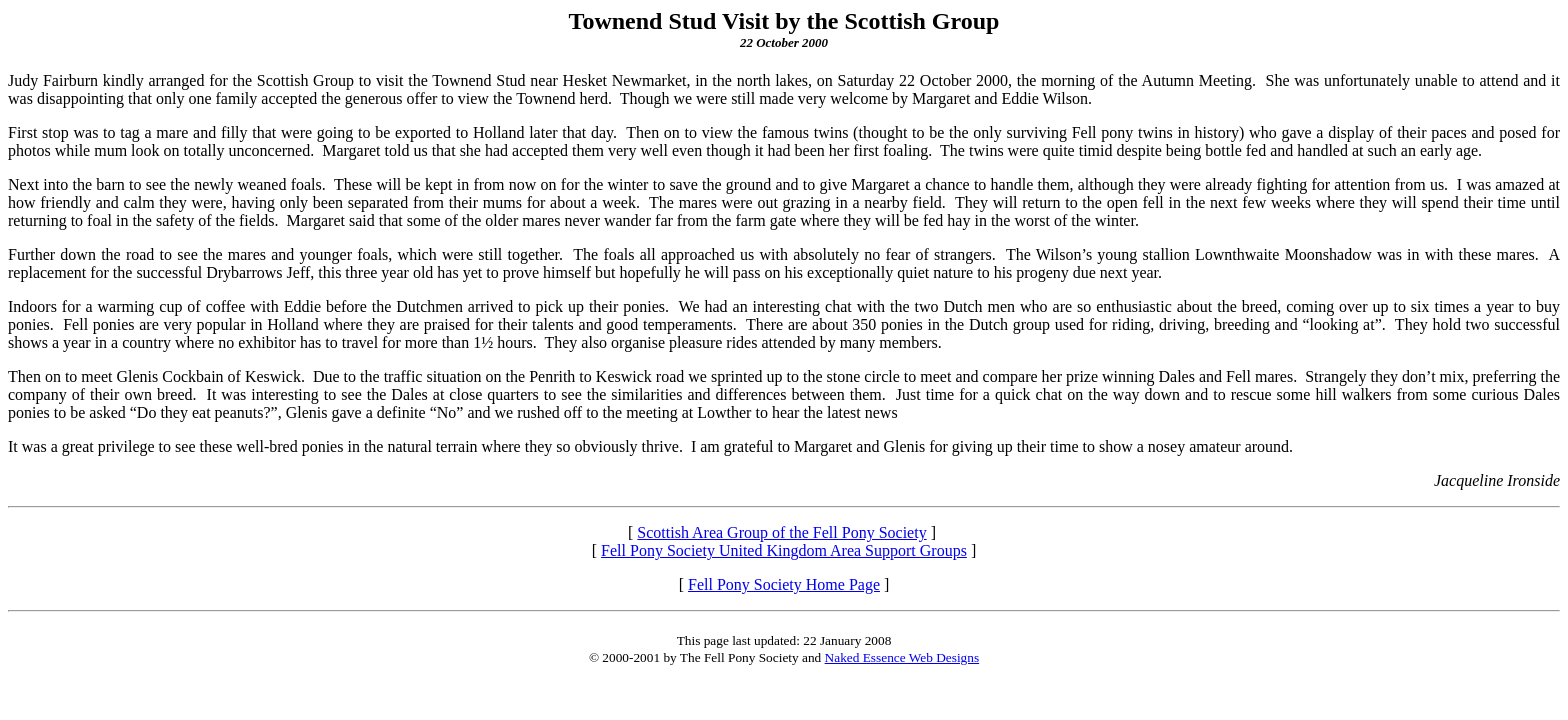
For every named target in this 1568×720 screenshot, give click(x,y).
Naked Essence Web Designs (902, 657)
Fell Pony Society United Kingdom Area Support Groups (784, 550)
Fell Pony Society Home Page (784, 584)
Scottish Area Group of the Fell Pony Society (781, 532)
